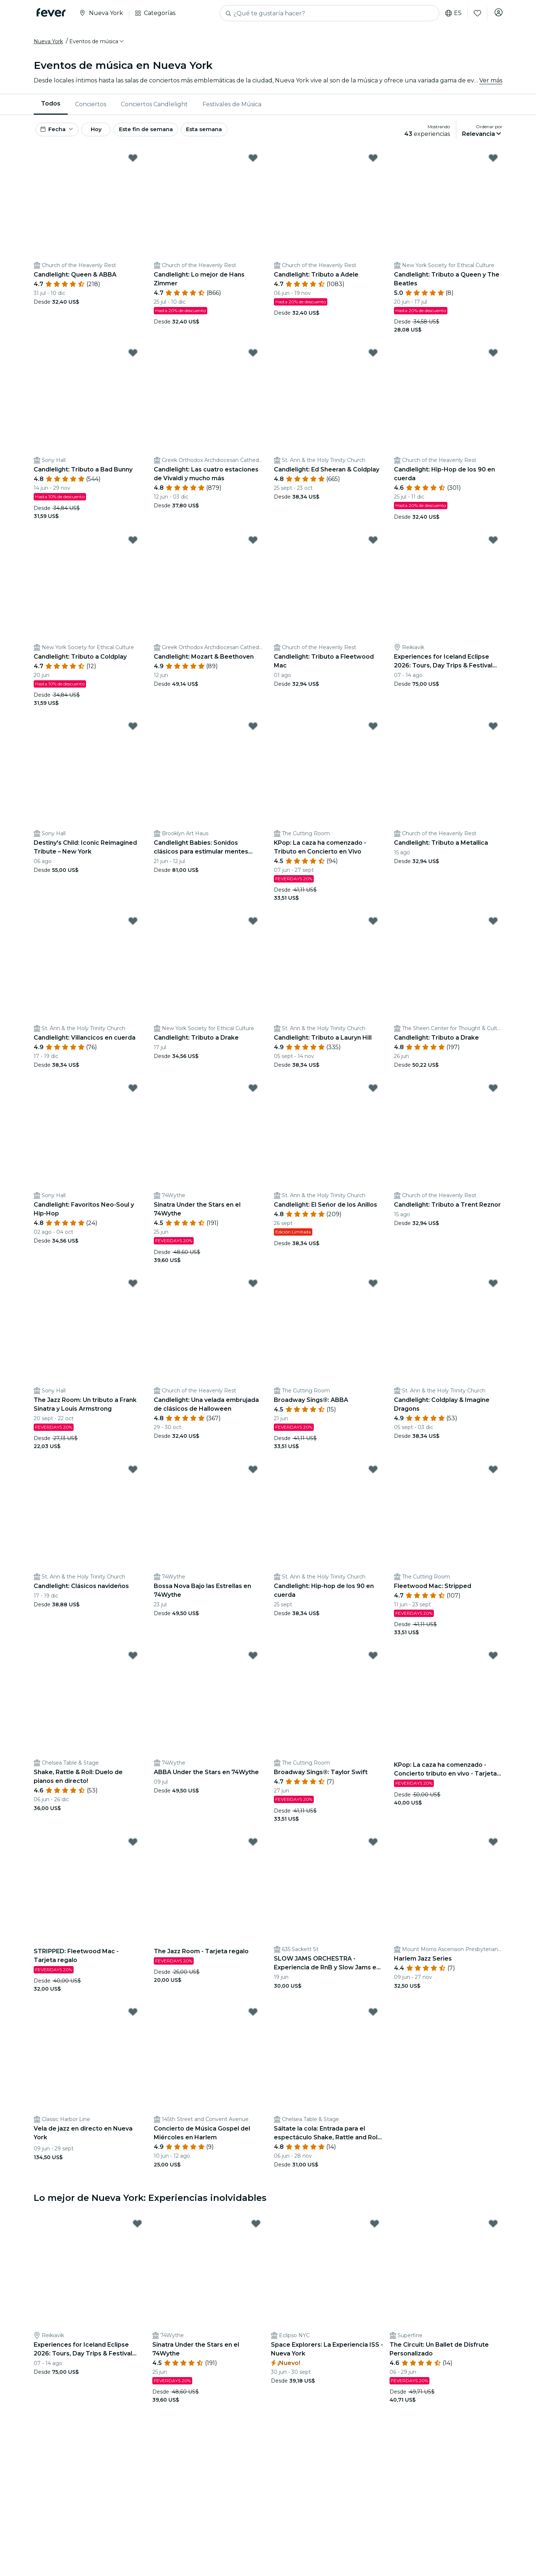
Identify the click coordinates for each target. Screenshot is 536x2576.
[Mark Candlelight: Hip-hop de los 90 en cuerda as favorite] (373, 1477)
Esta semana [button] (228, 135)
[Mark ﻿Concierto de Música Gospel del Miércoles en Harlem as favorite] (253, 2019)
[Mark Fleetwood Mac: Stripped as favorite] (493, 1477)
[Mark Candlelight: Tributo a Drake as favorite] (253, 928)
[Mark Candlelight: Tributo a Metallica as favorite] (493, 734)
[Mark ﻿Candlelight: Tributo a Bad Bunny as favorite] (133, 360)
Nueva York (48, 45)
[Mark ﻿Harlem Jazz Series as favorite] (493, 1849)
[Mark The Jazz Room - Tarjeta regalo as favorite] (253, 1849)
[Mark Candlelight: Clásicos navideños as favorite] (133, 1477)
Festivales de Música (231, 107)
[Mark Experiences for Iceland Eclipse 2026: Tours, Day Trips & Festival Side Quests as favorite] (493, 547)
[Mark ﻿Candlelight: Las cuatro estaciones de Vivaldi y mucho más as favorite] (253, 360)
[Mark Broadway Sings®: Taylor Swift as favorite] (373, 1663)
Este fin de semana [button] (165, 135)
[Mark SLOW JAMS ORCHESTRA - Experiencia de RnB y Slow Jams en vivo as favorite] (373, 1849)
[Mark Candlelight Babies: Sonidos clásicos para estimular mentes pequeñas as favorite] (253, 734)
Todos (50, 107)
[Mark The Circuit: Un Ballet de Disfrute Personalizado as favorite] (493, 2231)
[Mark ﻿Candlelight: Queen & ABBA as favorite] (133, 165)
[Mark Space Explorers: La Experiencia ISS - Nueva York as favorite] (374, 2231)
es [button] (451, 13)
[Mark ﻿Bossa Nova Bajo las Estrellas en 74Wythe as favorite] (253, 1477)
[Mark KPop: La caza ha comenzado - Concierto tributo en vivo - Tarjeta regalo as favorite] (493, 1663)
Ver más (490, 84)
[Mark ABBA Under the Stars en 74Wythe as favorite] (253, 1663)
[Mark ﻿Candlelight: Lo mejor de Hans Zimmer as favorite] (253, 165)
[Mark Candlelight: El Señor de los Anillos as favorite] (373, 1095)
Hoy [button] (106, 135)
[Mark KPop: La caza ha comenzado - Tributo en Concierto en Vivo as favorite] (373, 734)
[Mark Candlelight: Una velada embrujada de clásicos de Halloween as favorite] (253, 1290)
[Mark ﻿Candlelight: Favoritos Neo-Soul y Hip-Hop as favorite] (133, 1095)
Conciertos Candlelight (154, 107)
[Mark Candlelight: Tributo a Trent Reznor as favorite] (493, 1095)
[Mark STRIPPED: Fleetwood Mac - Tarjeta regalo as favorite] (133, 1849)
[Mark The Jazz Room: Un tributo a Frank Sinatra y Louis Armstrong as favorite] (133, 1290)
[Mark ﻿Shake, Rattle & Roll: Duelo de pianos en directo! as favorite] (133, 1663)
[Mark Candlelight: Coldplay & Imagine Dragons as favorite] (493, 1290)
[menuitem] (51, 108)
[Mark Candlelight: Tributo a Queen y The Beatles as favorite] (493, 165)
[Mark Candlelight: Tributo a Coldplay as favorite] (133, 547)
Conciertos (90, 107)
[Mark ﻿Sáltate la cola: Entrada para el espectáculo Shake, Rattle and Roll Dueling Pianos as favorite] (373, 2019)
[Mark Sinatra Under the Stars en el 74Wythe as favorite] (253, 1095)
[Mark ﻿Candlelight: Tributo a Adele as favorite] (373, 165)
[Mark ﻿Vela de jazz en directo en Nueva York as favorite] (133, 2019)
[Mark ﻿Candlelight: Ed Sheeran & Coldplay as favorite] (373, 360)
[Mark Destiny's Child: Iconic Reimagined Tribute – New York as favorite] (133, 734)
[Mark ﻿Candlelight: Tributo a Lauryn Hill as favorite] (373, 928)
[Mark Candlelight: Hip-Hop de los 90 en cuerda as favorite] (493, 360)
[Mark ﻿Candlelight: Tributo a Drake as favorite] (493, 928)
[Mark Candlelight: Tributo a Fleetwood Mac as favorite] (373, 547)
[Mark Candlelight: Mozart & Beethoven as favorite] (253, 547)
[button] (97, 45)
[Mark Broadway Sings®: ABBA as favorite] (373, 1290)
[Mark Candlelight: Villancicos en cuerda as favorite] (133, 928)
